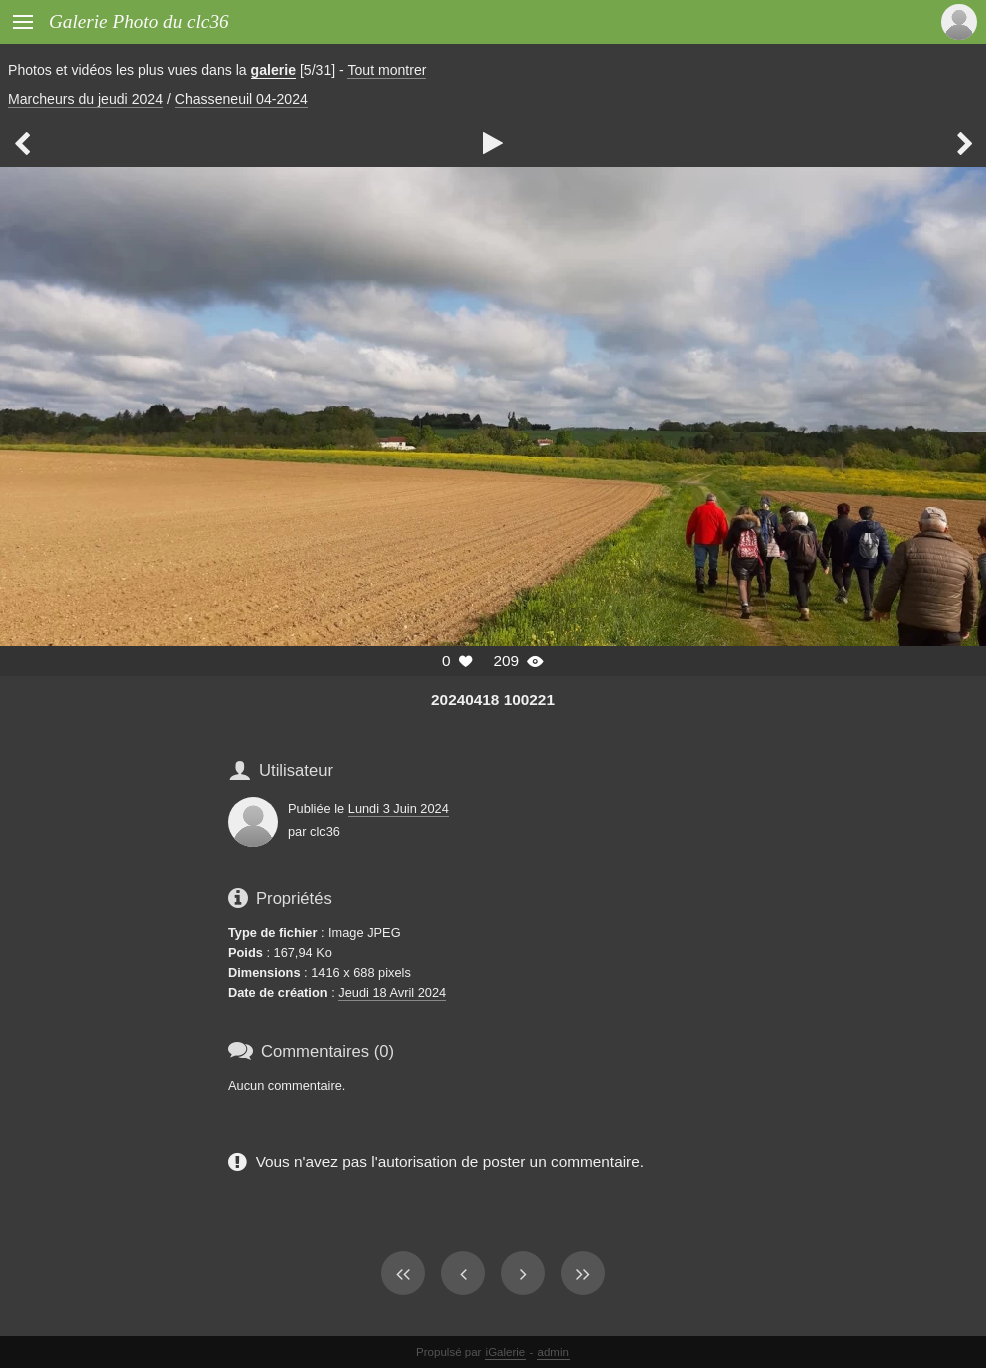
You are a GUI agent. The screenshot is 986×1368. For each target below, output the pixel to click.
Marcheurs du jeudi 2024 (85, 99)
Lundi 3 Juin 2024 (398, 808)
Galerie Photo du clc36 (139, 21)
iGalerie (506, 1352)
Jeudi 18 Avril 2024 (392, 992)
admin (553, 1352)
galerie (273, 70)
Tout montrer (386, 70)
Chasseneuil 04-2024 (241, 99)
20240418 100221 (493, 699)
